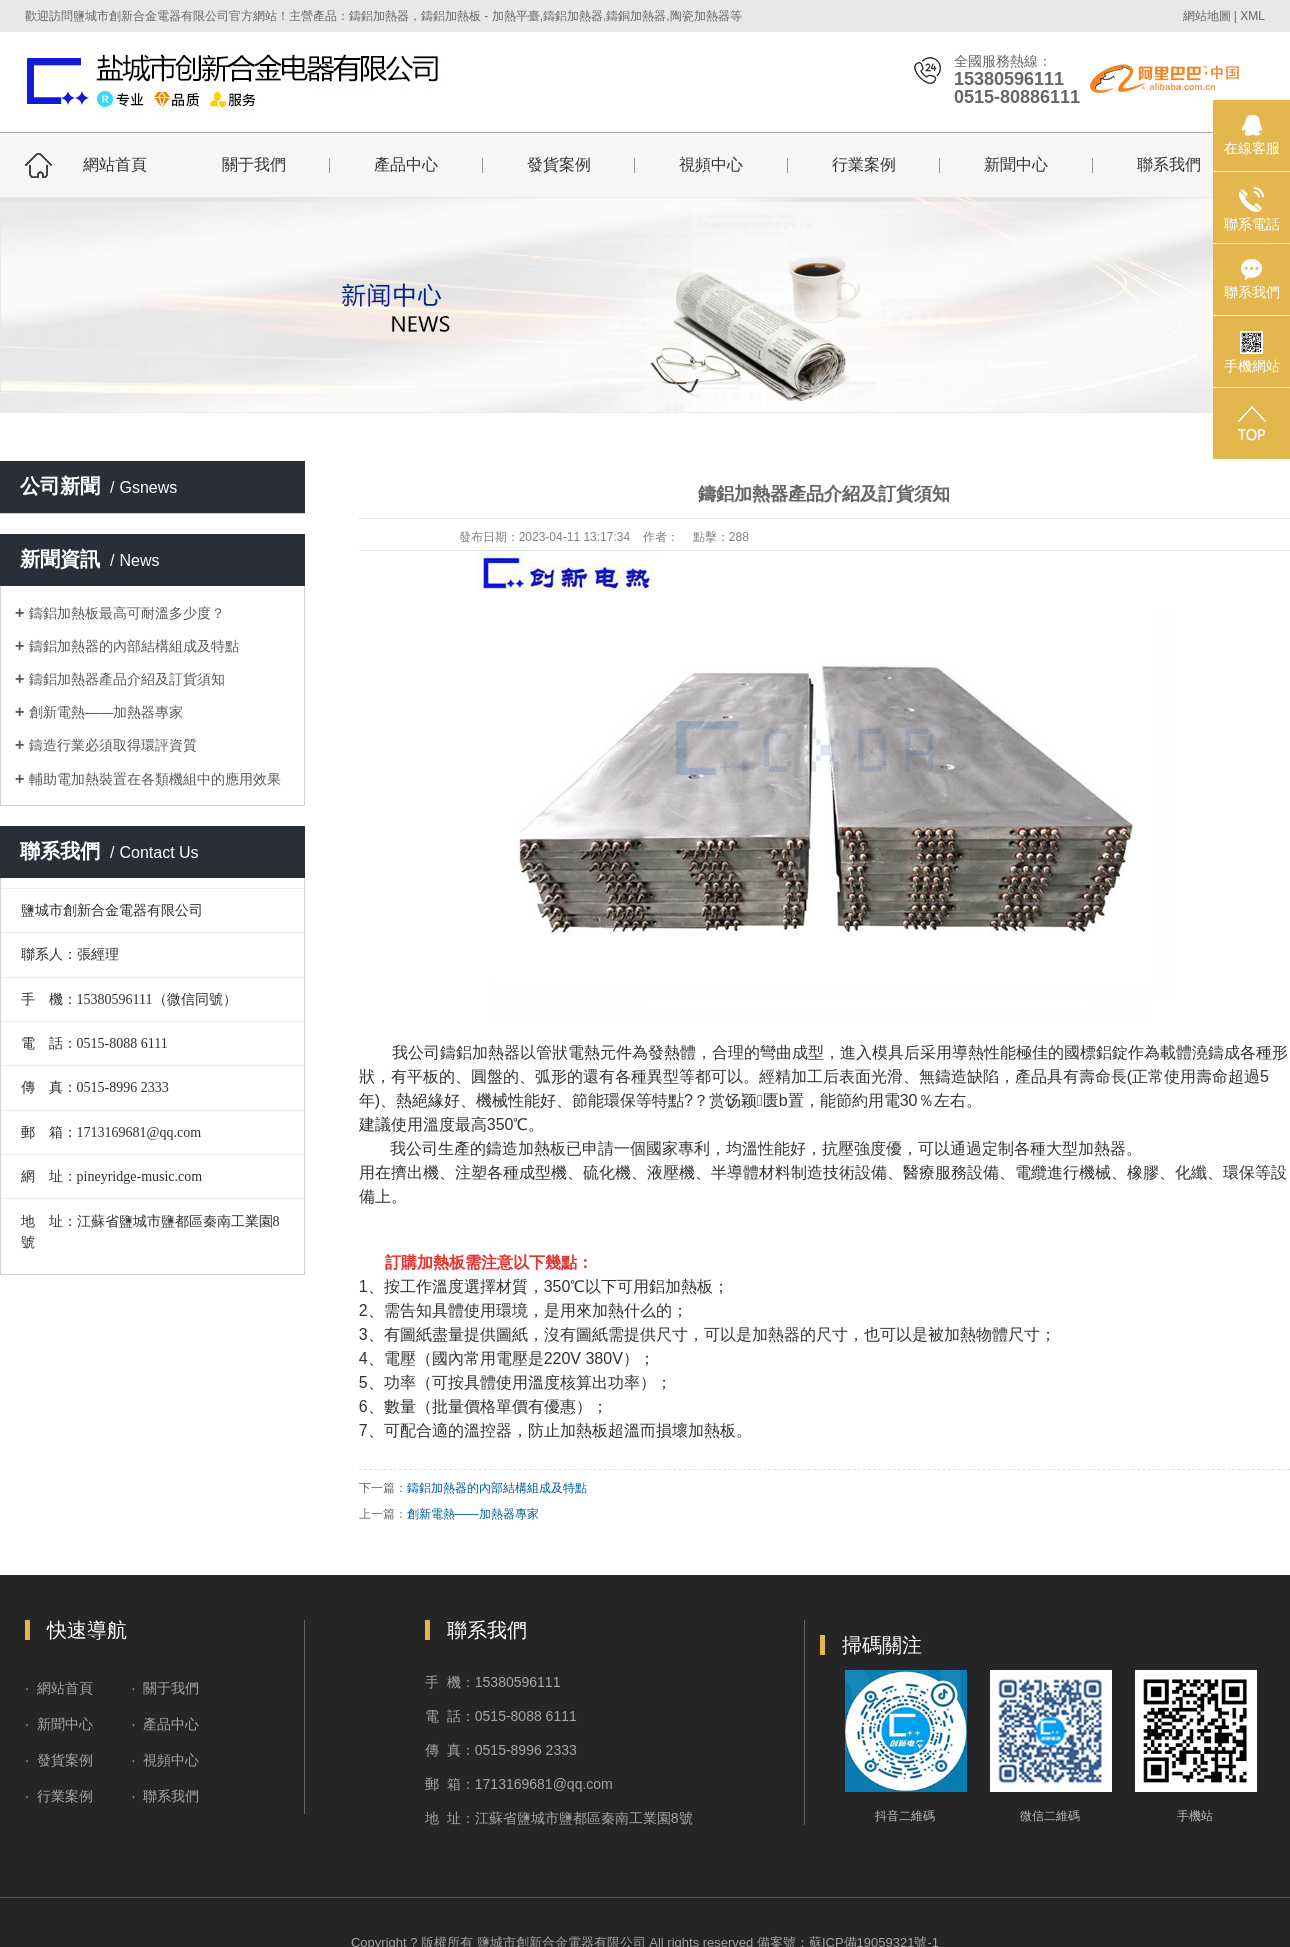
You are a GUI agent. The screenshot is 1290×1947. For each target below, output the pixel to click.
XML (1252, 16)
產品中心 (406, 164)
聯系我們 (1169, 164)
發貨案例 (559, 164)
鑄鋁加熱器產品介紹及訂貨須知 (127, 679)
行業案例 (864, 164)
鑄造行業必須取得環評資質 (113, 745)
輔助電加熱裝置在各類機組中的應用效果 (155, 779)
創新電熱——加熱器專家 (106, 712)
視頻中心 (711, 164)
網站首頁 (115, 164)
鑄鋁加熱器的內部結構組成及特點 (134, 646)
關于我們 (254, 164)
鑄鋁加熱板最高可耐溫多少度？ (127, 613)
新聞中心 (1016, 164)
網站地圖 (1207, 16)
